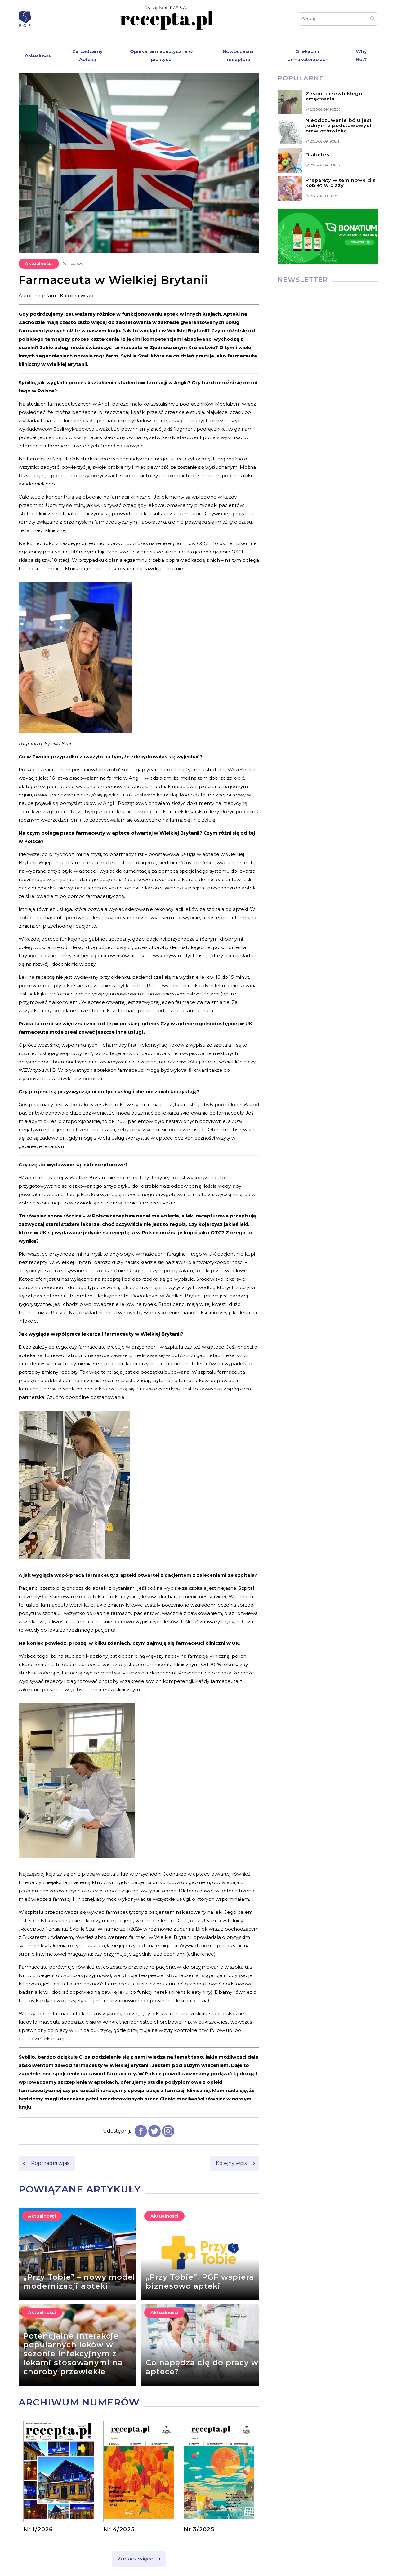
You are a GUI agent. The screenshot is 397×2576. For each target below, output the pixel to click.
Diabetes (317, 154)
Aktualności (39, 55)
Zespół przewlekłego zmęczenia (334, 96)
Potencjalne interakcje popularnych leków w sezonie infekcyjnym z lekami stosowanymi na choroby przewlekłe (73, 2353)
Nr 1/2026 (38, 2529)
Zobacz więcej (136, 2559)
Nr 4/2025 (119, 2529)
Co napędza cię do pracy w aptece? (202, 2367)
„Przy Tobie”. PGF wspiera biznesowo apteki (200, 2281)
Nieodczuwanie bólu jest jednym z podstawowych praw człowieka (339, 125)
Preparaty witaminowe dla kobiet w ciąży (341, 182)
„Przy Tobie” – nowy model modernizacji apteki (79, 2281)
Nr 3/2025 (199, 2529)
